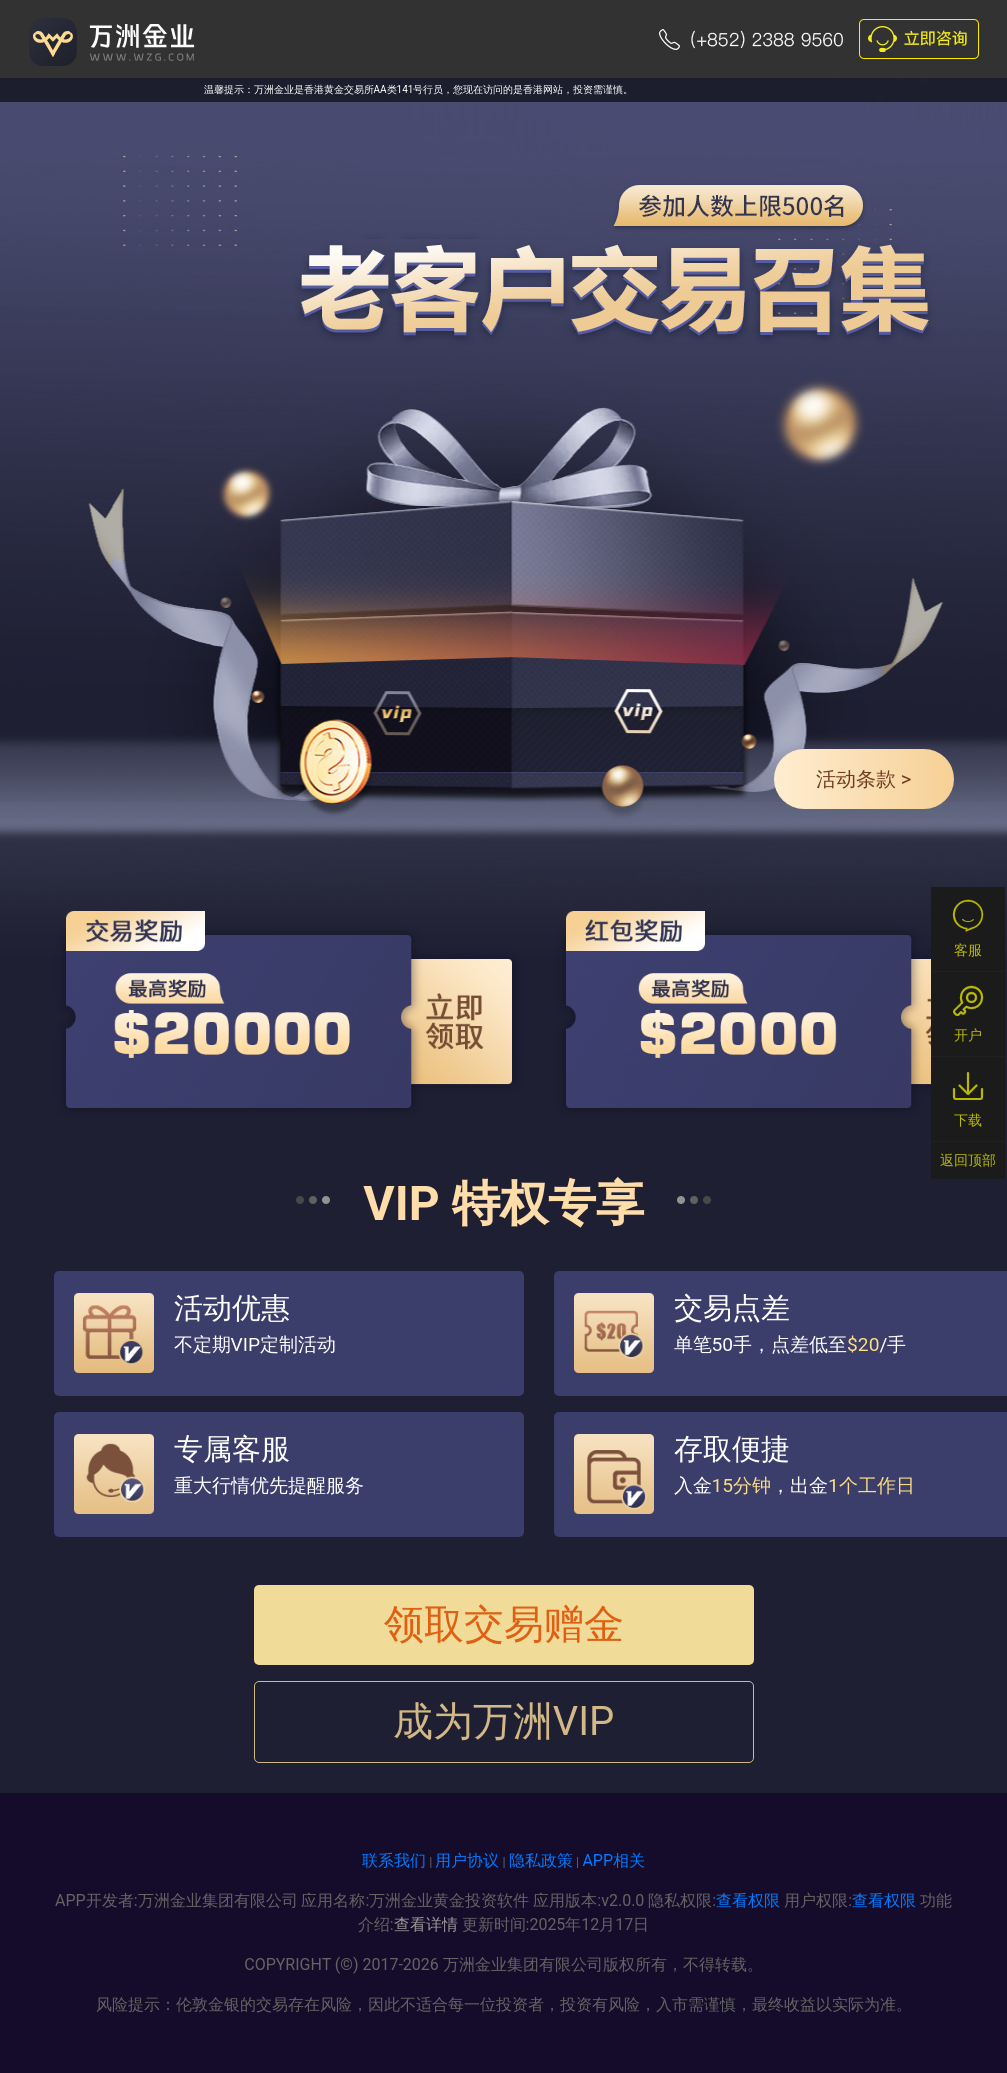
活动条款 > (863, 779)
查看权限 (748, 1900)
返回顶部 (968, 1160)
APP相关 (613, 1860)
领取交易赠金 (504, 1624)
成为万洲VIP (504, 1721)
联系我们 (394, 1860)
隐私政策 (541, 1860)
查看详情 (426, 1924)
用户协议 (467, 1860)
